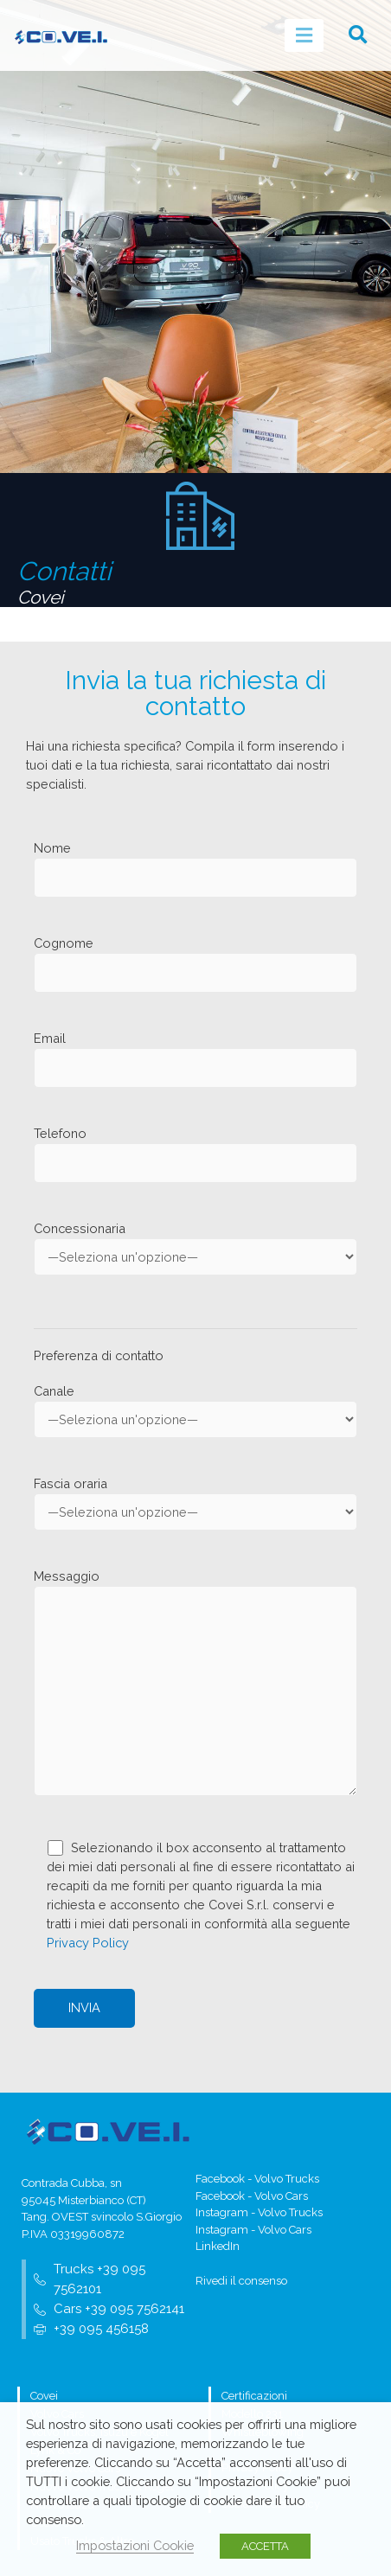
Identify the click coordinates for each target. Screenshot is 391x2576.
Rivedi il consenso (241, 2280)
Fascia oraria (195, 1503)
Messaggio (195, 1684)
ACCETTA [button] (265, 2546)
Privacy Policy (88, 1942)
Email (195, 1059)
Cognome (195, 964)
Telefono (195, 1154)
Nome (195, 869)
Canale (195, 1411)
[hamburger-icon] (304, 35)
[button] (358, 35)
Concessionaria (195, 1248)
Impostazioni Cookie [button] (135, 2545)
